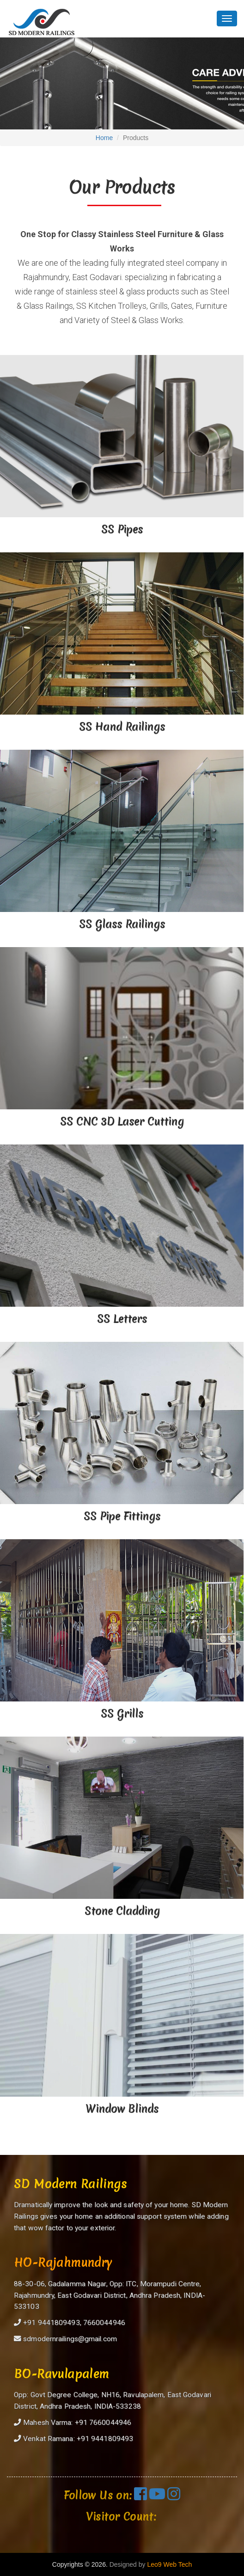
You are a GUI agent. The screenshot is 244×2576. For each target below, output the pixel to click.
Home (104, 137)
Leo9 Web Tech (169, 2564)
